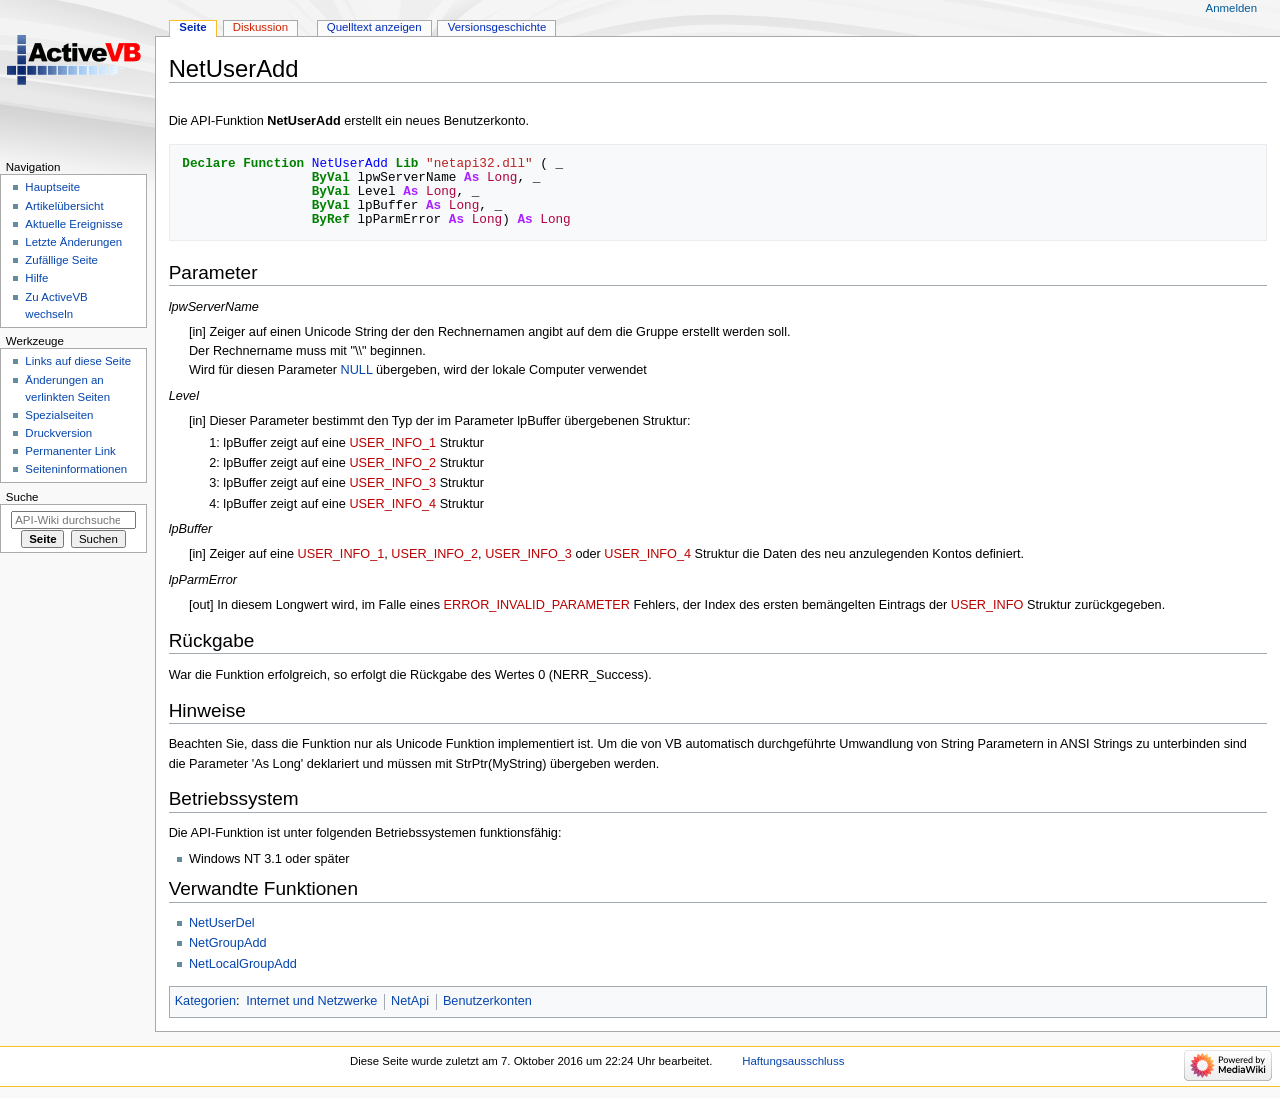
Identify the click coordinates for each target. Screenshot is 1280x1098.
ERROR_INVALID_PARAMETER (537, 605)
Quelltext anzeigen (374, 27)
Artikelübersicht (64, 206)
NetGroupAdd (228, 943)
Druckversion (58, 433)
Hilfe (36, 278)
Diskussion (260, 27)
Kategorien (205, 1001)
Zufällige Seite (61, 260)
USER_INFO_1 (392, 443)
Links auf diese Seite (78, 361)
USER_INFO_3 (392, 483)
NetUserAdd (303, 121)
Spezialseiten (59, 415)
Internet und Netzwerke (311, 1001)
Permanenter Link (70, 451)
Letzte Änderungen (73, 242)
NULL (357, 370)
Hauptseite (52, 187)
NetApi (410, 1001)
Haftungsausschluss (793, 1061)
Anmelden (1232, 8)
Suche (22, 497)
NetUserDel (222, 923)
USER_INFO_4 (392, 504)
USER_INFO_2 (392, 463)
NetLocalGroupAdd (243, 964)
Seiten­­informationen (76, 469)
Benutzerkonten (487, 1001)
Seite (192, 27)
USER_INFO (987, 605)
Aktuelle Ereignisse (73, 224)
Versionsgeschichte (497, 27)
